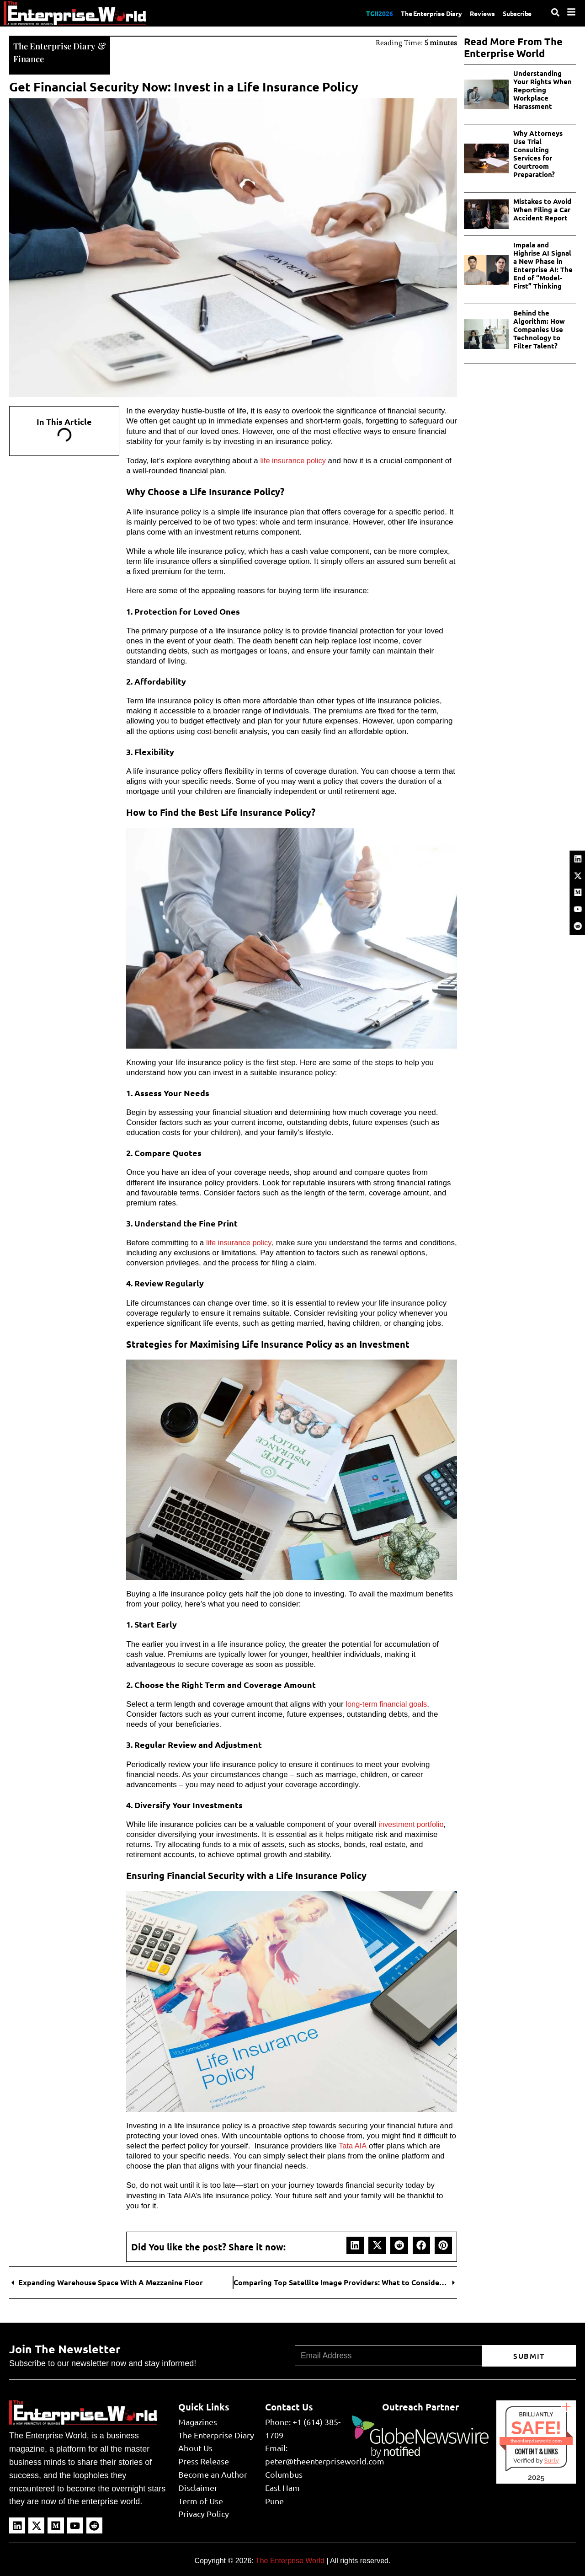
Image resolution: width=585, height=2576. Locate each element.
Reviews (476, 12)
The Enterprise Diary (420, 12)
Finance (29, 58)
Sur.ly (551, 2459)
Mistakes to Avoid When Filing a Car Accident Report (542, 209)
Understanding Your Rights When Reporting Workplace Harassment (542, 90)
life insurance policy (294, 459)
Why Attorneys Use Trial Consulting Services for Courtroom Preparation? (538, 154)
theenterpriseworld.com (536, 2439)
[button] (355, 2244)
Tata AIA (353, 2145)
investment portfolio (412, 1823)
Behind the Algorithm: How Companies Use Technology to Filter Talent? (539, 329)
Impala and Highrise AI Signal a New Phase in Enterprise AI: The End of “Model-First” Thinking (543, 265)
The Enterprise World (289, 2560)
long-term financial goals (388, 1703)
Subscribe (516, 12)
